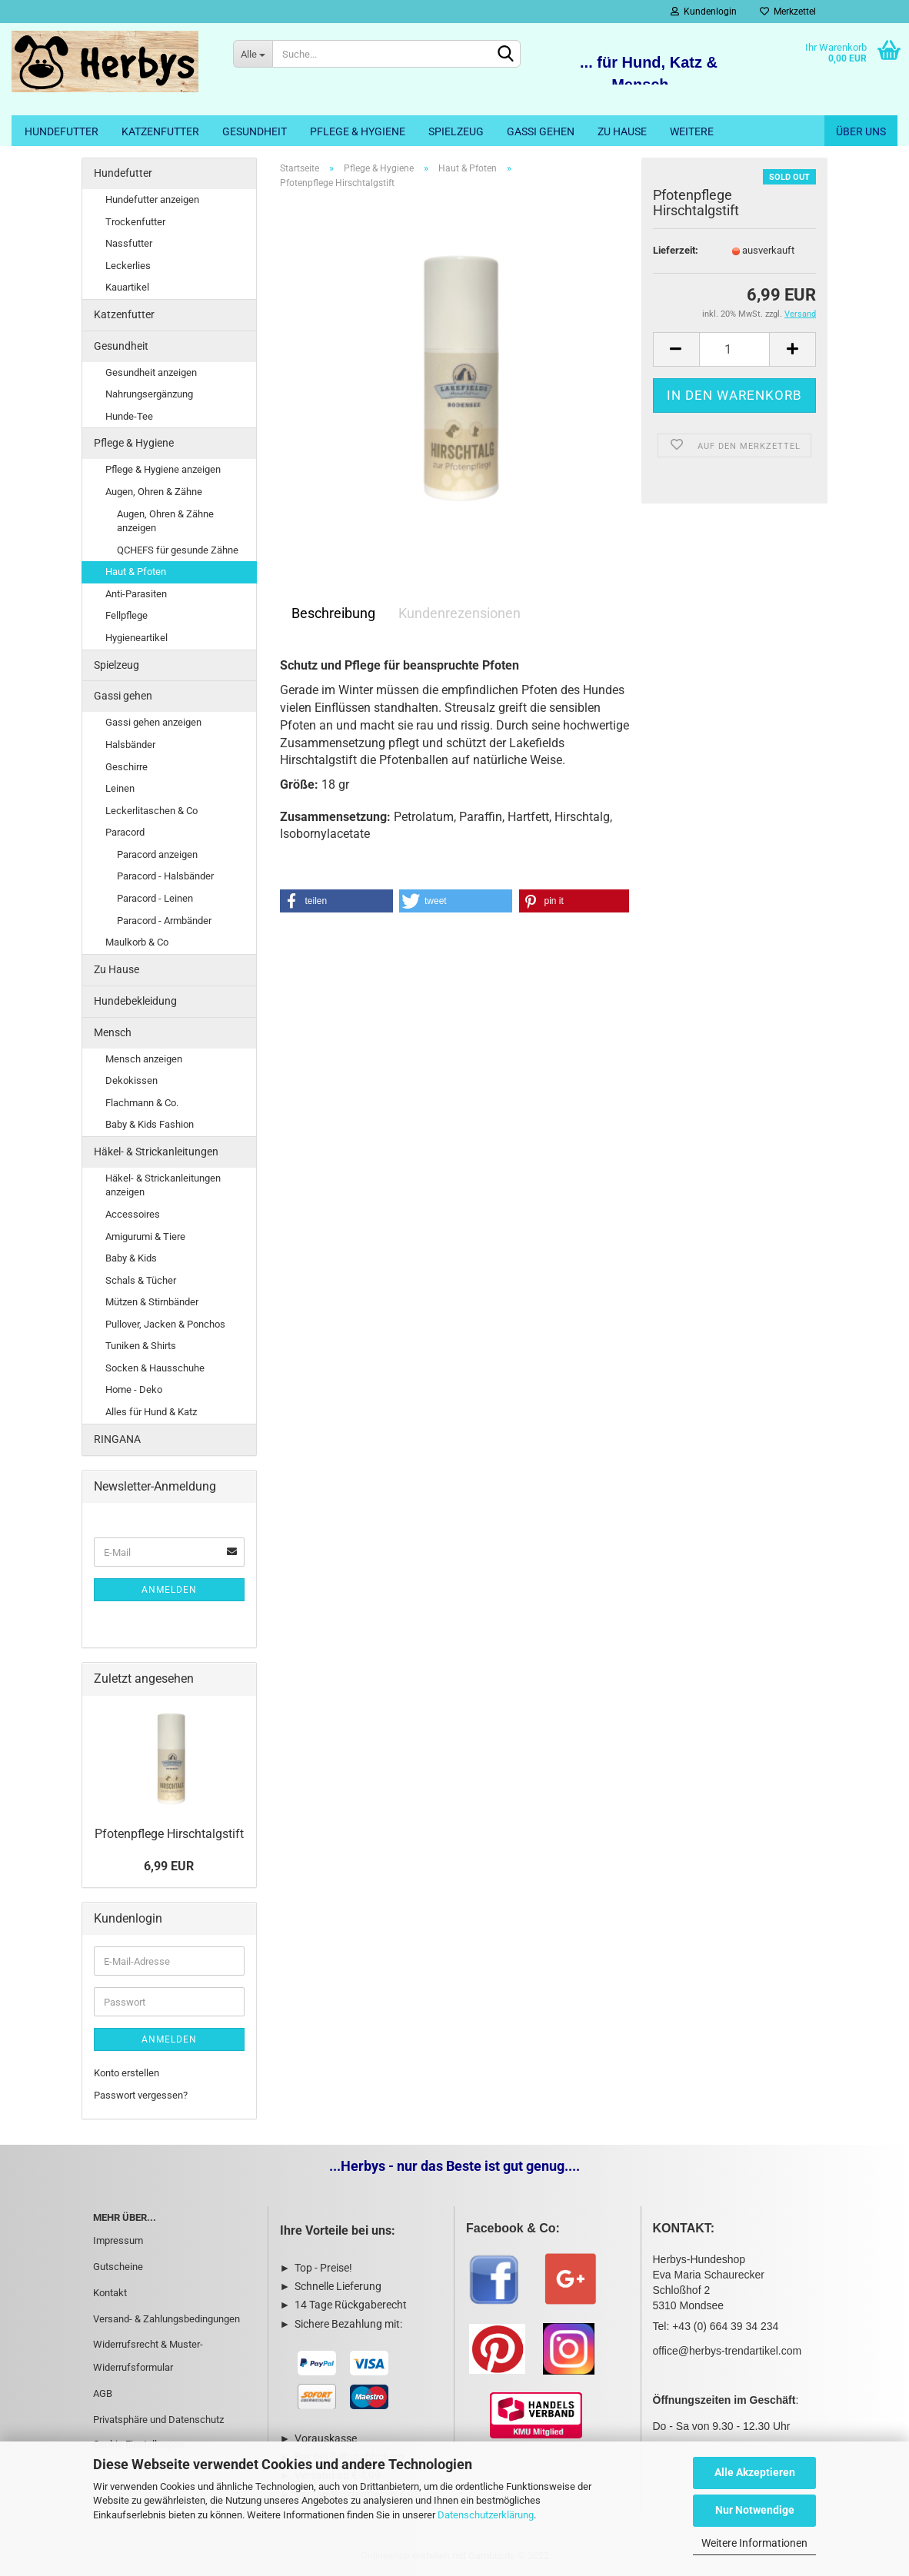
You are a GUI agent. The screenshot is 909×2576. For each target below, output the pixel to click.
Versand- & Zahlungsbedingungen (166, 2319)
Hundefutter (61, 131)
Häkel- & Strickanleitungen (156, 1151)
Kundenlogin (704, 11)
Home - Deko (133, 1389)
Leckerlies (128, 265)
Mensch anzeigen (143, 1059)
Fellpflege (126, 615)
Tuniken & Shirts (140, 1345)
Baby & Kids (131, 1258)
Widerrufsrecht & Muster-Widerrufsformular (148, 2355)
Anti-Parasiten (136, 594)
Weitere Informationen (754, 2543)
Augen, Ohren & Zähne (153, 491)
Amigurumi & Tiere (145, 1236)
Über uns (861, 131)
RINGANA (117, 1439)
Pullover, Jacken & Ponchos (165, 1324)
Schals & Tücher (140, 1280)
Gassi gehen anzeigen (153, 722)
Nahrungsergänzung (149, 394)
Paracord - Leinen (155, 898)
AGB (102, 2393)
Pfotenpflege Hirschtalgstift (169, 1833)
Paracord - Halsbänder (165, 876)
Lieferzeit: (675, 250)
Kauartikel (127, 287)
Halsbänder (130, 744)
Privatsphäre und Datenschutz (158, 2419)
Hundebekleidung (135, 1001)
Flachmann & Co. (141, 1103)
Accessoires (132, 1214)
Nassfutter (128, 243)
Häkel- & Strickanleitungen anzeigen (163, 1185)
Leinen (120, 788)
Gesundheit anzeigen (151, 372)
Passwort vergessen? (141, 2095)
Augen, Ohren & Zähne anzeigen (165, 521)
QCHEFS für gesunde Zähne (177, 550)
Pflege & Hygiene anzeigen (163, 469)
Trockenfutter (135, 222)
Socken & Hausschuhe (155, 1368)
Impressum (118, 2240)
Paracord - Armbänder (164, 920)
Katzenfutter (160, 131)
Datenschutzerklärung (486, 2515)
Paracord (125, 832)
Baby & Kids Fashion (149, 1124)
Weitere (692, 131)
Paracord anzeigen (157, 854)
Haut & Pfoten (135, 571)
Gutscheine (118, 2266)
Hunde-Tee (129, 416)
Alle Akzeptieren (754, 2472)
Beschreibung (333, 613)
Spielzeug (456, 131)
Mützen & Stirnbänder (151, 1302)
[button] (336, 900)
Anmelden (169, 1589)
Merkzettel (788, 11)
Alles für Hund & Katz (151, 1412)
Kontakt (110, 2292)
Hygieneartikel (136, 637)
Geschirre (126, 767)
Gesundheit (254, 131)
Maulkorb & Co (136, 942)
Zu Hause (622, 131)
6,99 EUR (169, 1866)
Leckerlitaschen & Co (151, 810)
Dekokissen (131, 1080)
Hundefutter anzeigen (152, 199)
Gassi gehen (540, 131)
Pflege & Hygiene (357, 131)
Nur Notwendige (754, 2510)
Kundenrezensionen (459, 613)
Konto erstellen (126, 2073)
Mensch (113, 1032)
